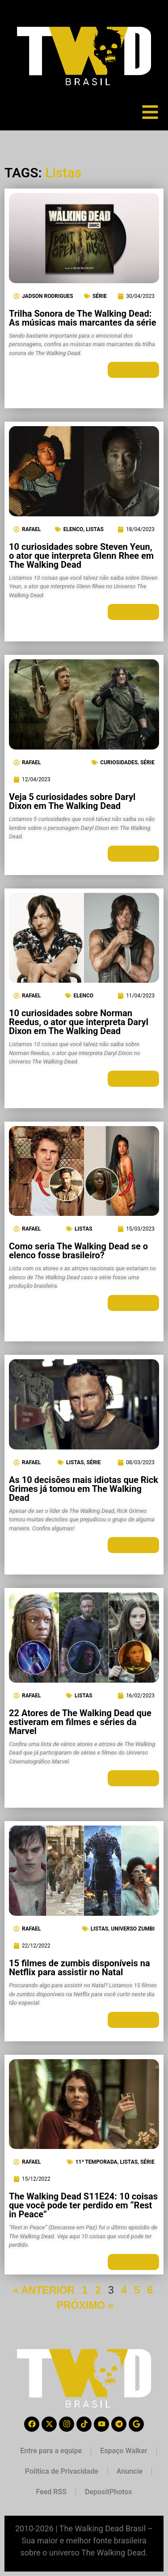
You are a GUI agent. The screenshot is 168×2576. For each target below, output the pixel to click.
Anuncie (130, 2471)
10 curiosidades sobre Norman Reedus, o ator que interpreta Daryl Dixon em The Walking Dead (78, 1022)
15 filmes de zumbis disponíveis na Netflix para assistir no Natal (79, 1967)
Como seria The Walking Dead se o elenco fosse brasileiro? (78, 1251)
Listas (95, 529)
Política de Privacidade (61, 2471)
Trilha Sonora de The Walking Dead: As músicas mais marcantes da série (82, 318)
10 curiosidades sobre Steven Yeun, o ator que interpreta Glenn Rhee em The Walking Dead (81, 555)
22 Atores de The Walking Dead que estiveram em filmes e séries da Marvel (80, 1722)
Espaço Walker (123, 2450)
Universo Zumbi (133, 1929)
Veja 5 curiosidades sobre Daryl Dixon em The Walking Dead (72, 801)
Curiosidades (119, 762)
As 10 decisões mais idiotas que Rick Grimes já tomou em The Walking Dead (83, 1488)
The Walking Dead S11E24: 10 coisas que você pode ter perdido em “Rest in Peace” (83, 2205)
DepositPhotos (108, 2492)
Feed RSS (51, 2492)
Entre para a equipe (51, 2450)
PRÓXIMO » (85, 2305)
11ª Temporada (97, 2162)
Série (99, 296)
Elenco (73, 529)
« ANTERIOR (44, 2290)
